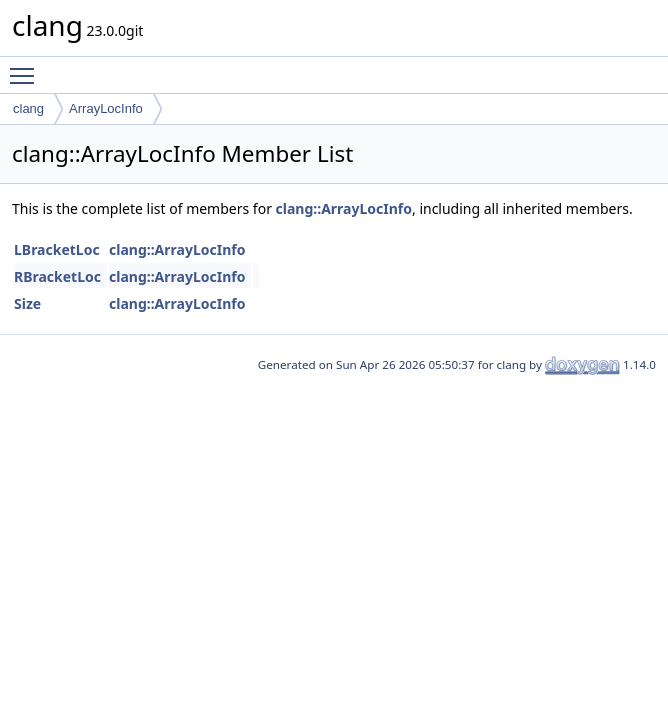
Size (27, 303)
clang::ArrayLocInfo (344, 208)
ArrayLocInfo (106, 108)
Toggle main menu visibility (27, 67)
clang (28, 108)
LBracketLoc (57, 249)
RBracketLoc (57, 276)
